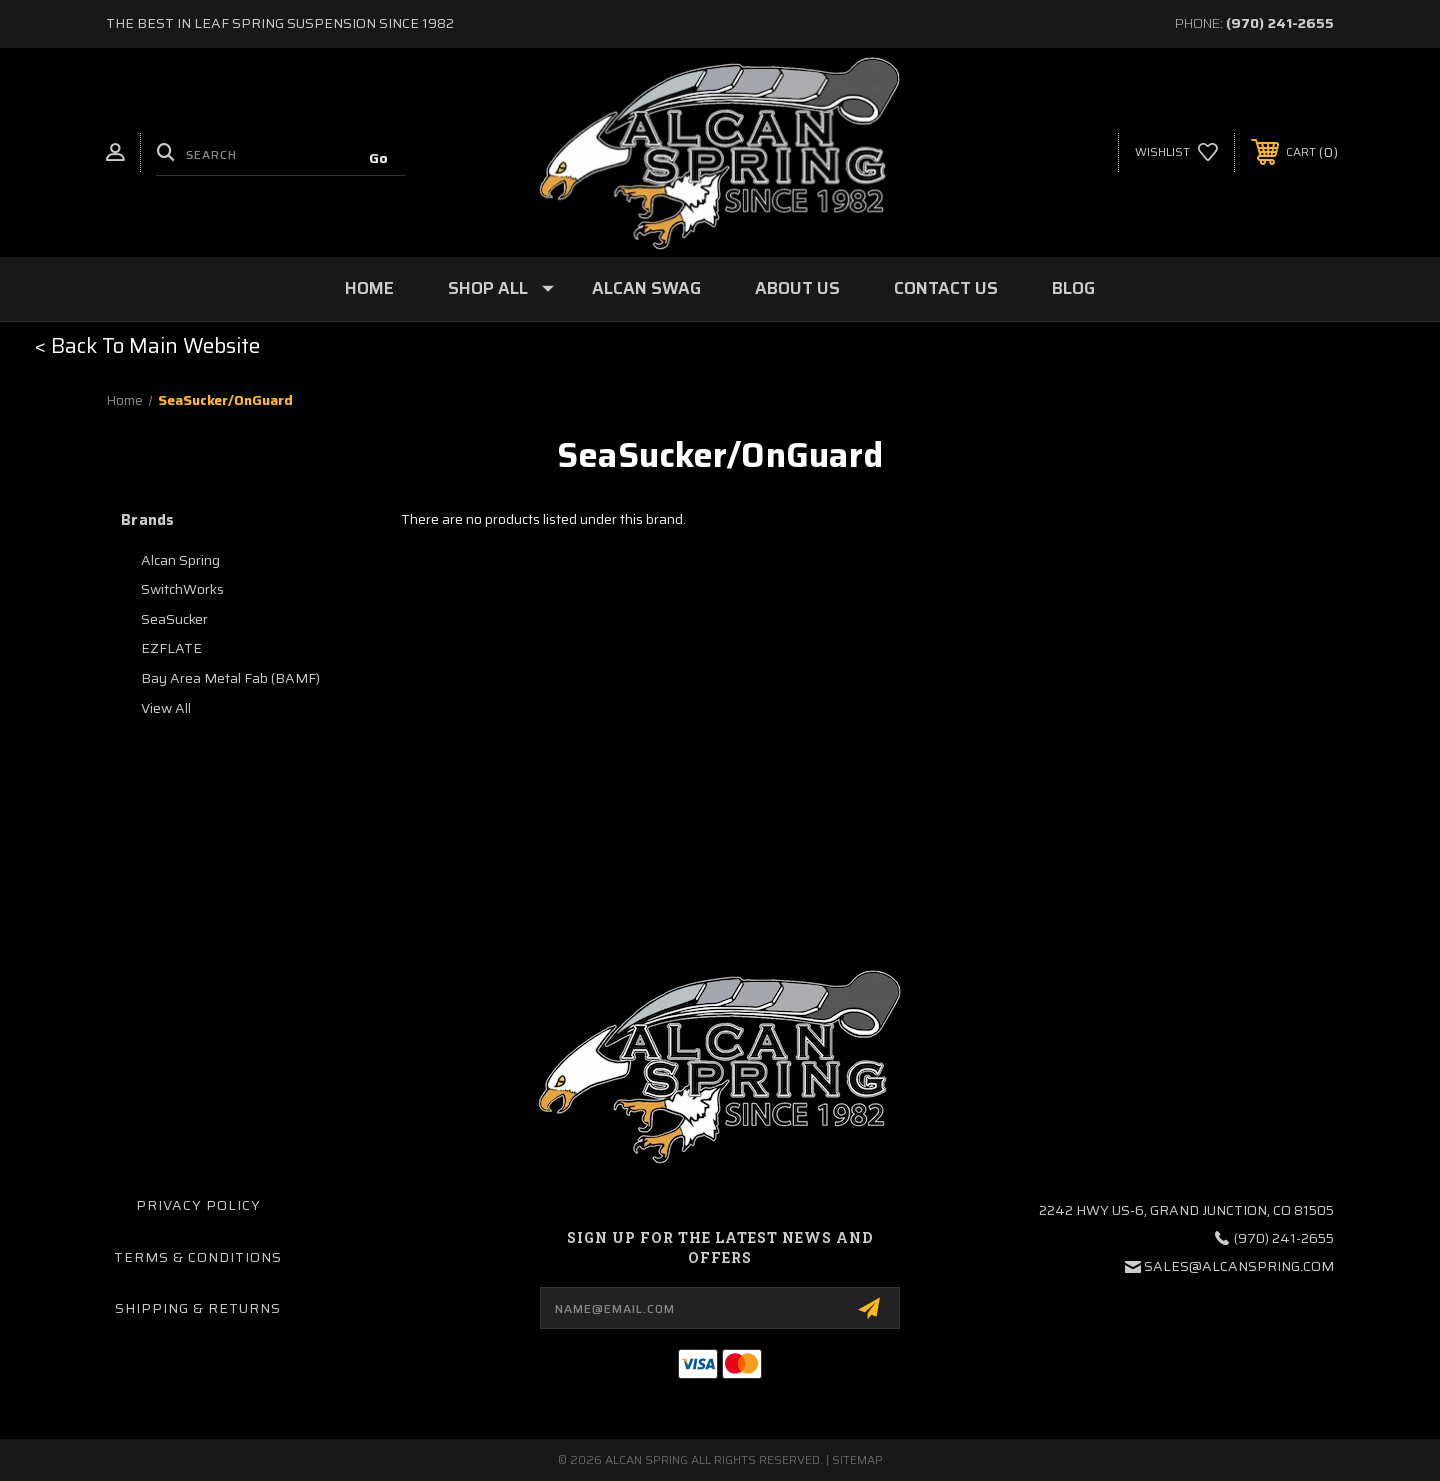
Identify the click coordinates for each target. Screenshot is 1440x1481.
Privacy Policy (198, 1205)
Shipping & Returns (198, 1308)
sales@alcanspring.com (1239, 1266)
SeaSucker (174, 619)
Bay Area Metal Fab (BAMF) (230, 678)
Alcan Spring (180, 560)
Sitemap (857, 1459)
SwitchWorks (182, 589)
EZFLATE (171, 648)
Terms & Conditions (198, 1257)
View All (166, 708)
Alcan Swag (646, 288)
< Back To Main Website (147, 345)
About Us (797, 288)
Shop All (501, 288)
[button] (147, 346)
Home (369, 288)
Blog (1073, 288)
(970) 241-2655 (1280, 23)
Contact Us (946, 288)
